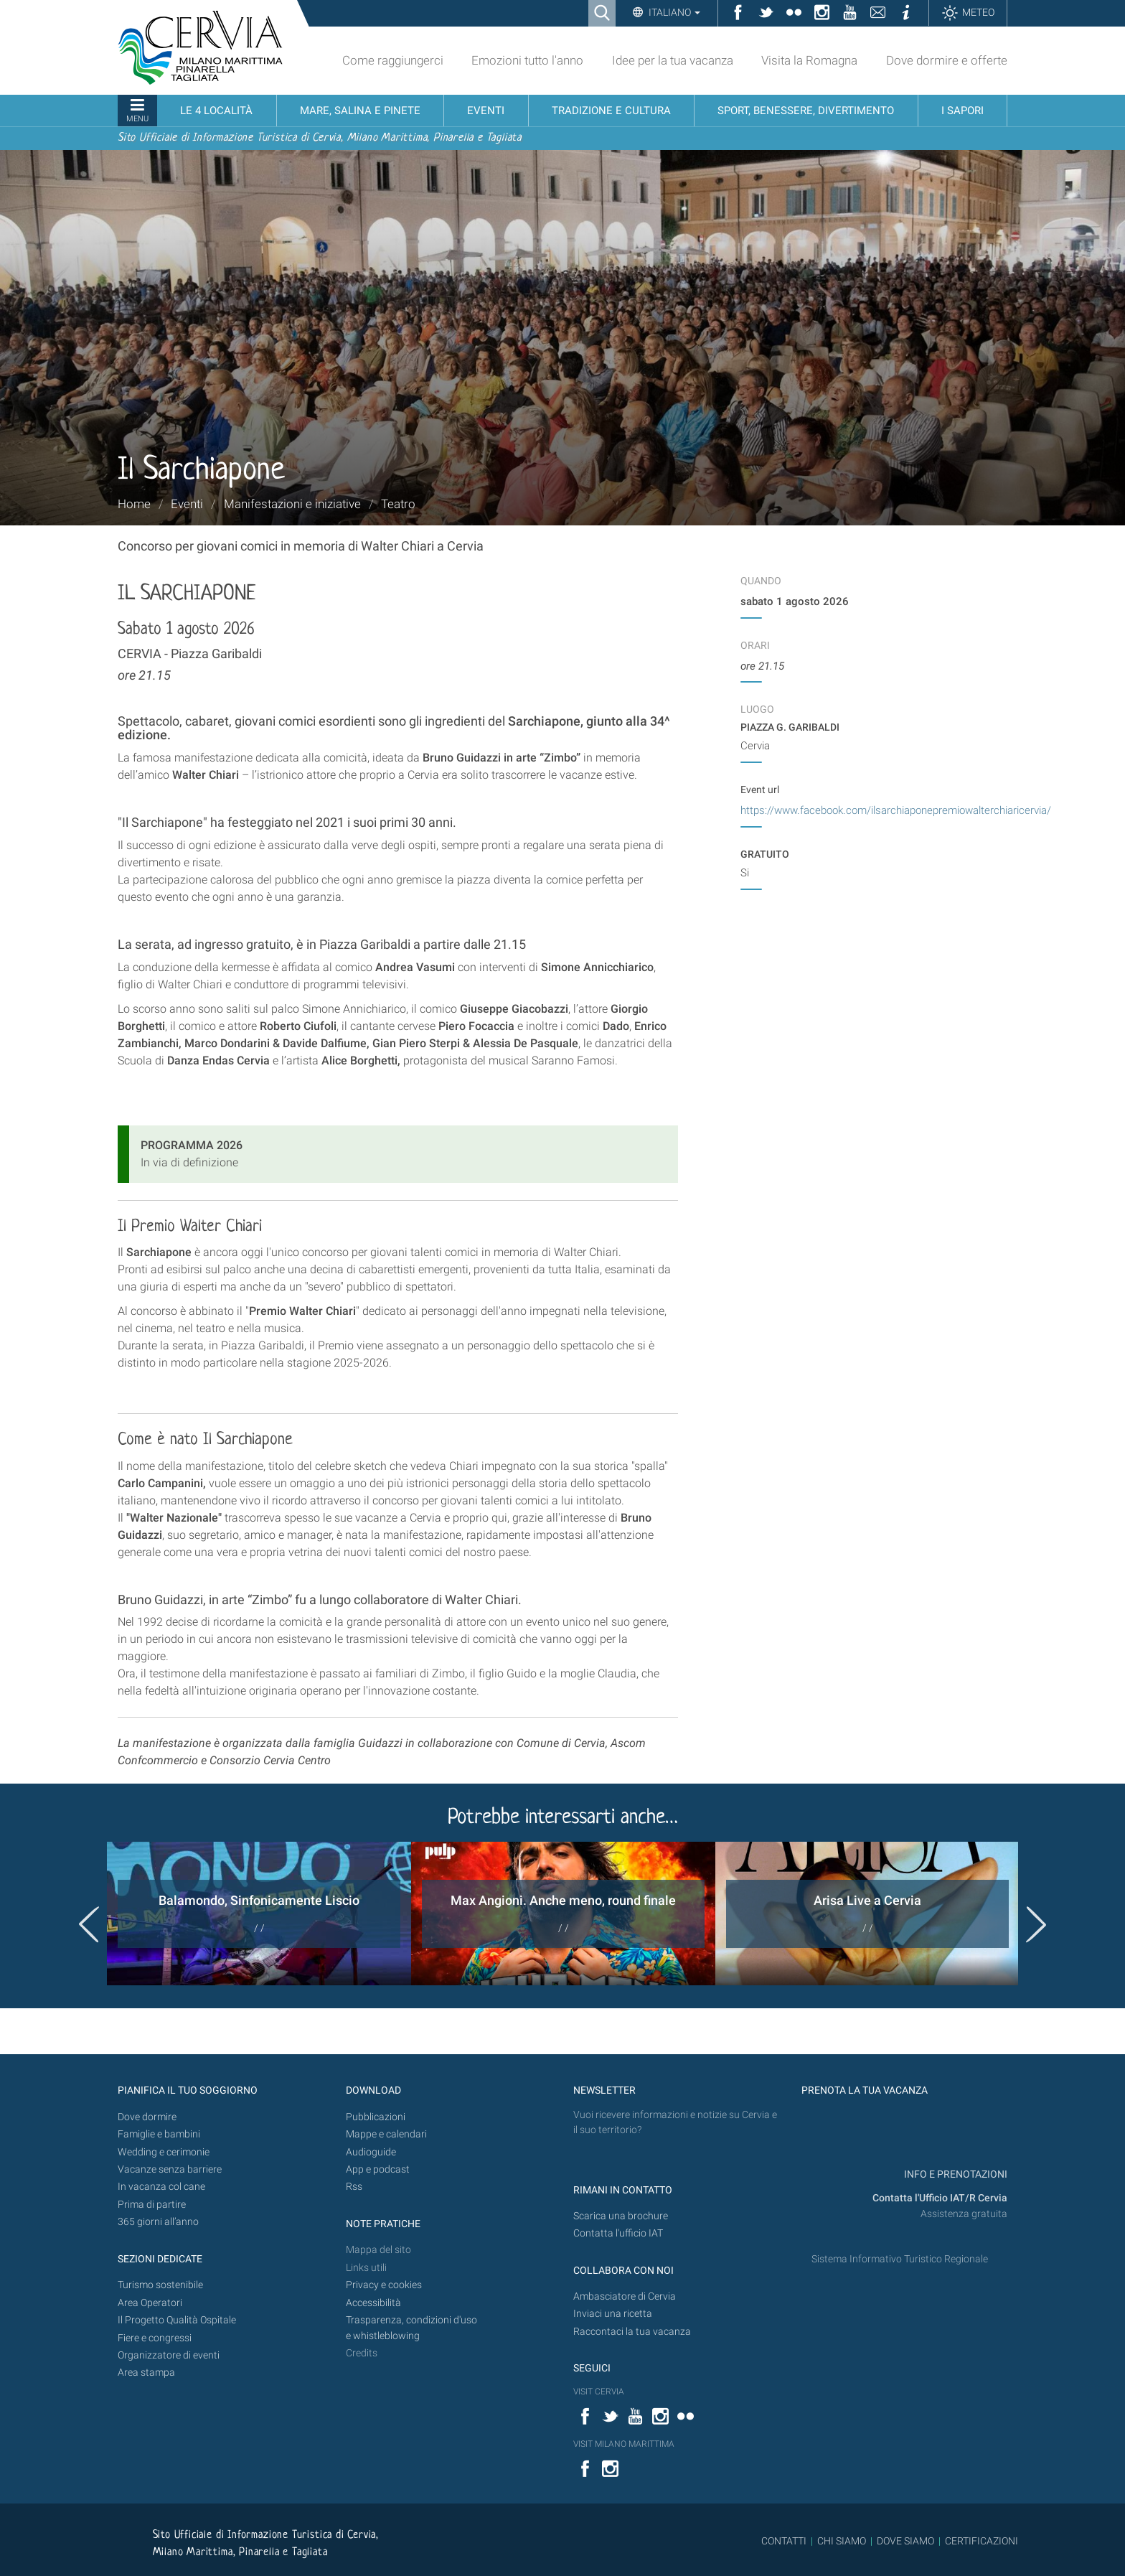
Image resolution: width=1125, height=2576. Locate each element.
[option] (259, 1913)
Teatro (398, 504)
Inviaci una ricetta (612, 2314)
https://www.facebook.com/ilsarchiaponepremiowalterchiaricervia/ (895, 810)
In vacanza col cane (161, 2187)
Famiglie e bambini (159, 2134)
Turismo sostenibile (160, 2285)
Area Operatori (150, 2303)
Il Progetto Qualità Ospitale (177, 2320)
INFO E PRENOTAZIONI (954, 2174)
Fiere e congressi (155, 2338)
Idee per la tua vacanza (672, 60)
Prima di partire (152, 2204)
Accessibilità (373, 2303)
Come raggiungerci (392, 60)
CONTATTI (783, 2541)
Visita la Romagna (809, 60)
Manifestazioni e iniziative (292, 504)
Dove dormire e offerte (946, 60)
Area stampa (146, 2372)
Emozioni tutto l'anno (527, 60)
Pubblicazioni (375, 2117)
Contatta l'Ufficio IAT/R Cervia (939, 2198)
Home (134, 504)
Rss (354, 2187)
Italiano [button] (673, 12)
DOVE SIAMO (904, 2541)
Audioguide (371, 2152)
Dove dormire (147, 2117)
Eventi (187, 504)
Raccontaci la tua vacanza (632, 2332)
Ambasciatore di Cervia (624, 2296)
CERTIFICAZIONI (981, 2541)
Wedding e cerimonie (164, 2152)
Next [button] (1036, 1924)
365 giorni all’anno (158, 2222)
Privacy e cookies (384, 2285)
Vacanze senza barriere (170, 2169)
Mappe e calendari (386, 2134)
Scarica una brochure (620, 2216)
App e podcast (378, 2169)
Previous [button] (89, 1924)
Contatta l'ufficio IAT (618, 2233)
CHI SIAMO (841, 2541)
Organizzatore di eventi (169, 2355)
